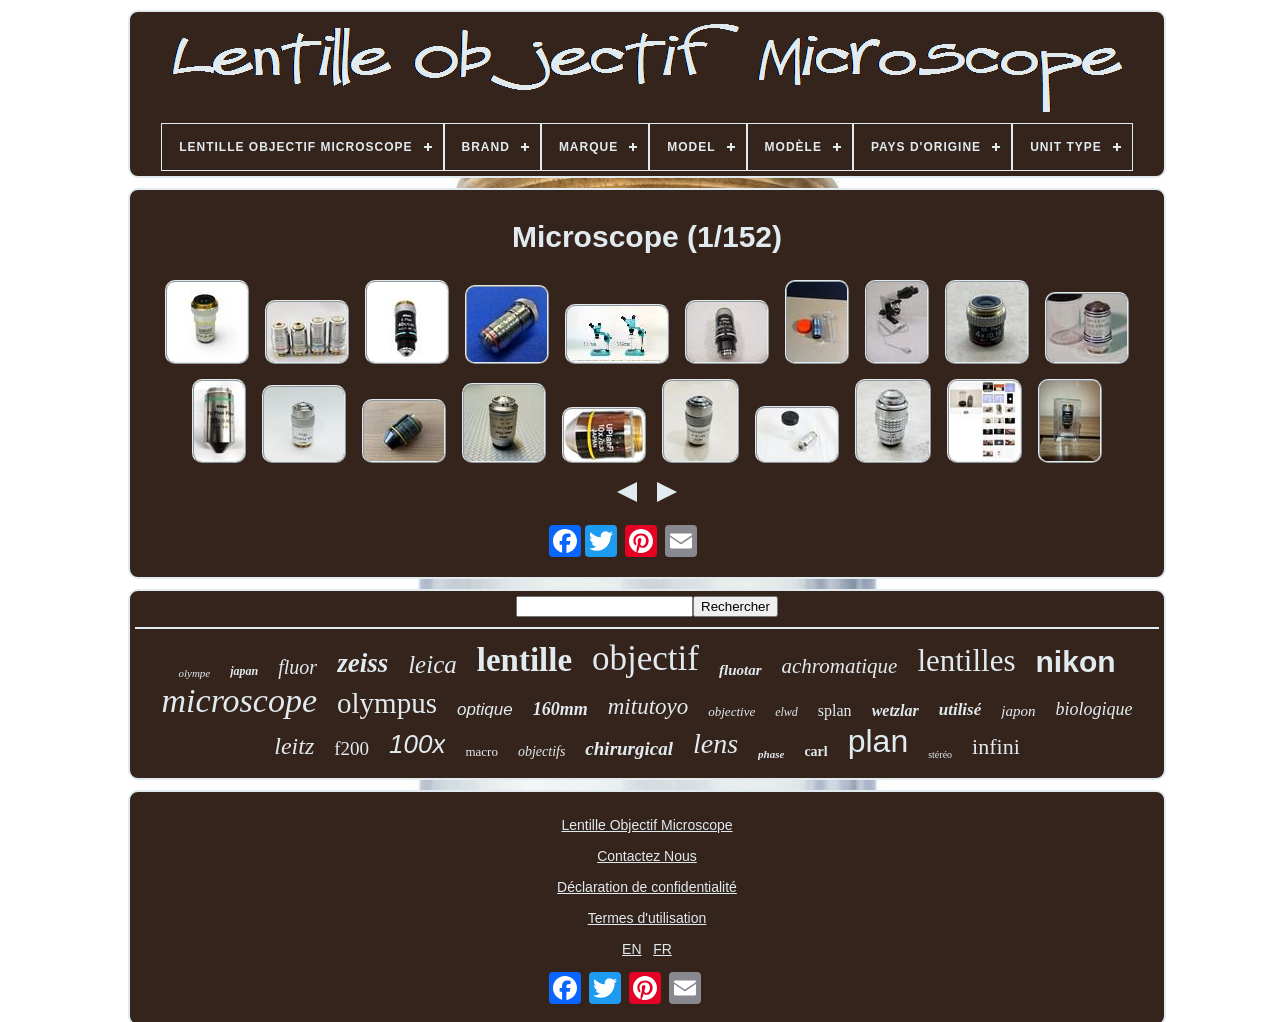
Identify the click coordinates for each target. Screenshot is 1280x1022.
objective (731, 711)
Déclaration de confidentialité (647, 887)
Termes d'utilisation (647, 918)
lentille (524, 660)
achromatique (840, 666)
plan (878, 741)
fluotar (740, 670)
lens (715, 743)
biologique (1093, 709)
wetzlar (895, 710)
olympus (387, 703)
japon (1018, 711)
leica (432, 664)
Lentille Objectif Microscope (646, 825)
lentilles (966, 660)
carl (815, 751)
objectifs (541, 751)
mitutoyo (648, 706)
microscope (239, 700)
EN (631, 949)
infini (996, 746)
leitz (294, 746)
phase (771, 754)
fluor (297, 667)
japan (244, 671)
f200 (351, 748)
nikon (1076, 661)
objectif (645, 658)
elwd (786, 712)
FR (662, 949)
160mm (560, 709)
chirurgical (629, 748)
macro (481, 751)
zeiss (362, 663)
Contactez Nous (647, 856)
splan (835, 710)
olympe (194, 673)
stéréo (940, 754)
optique (485, 709)
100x (417, 744)
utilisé (960, 709)
